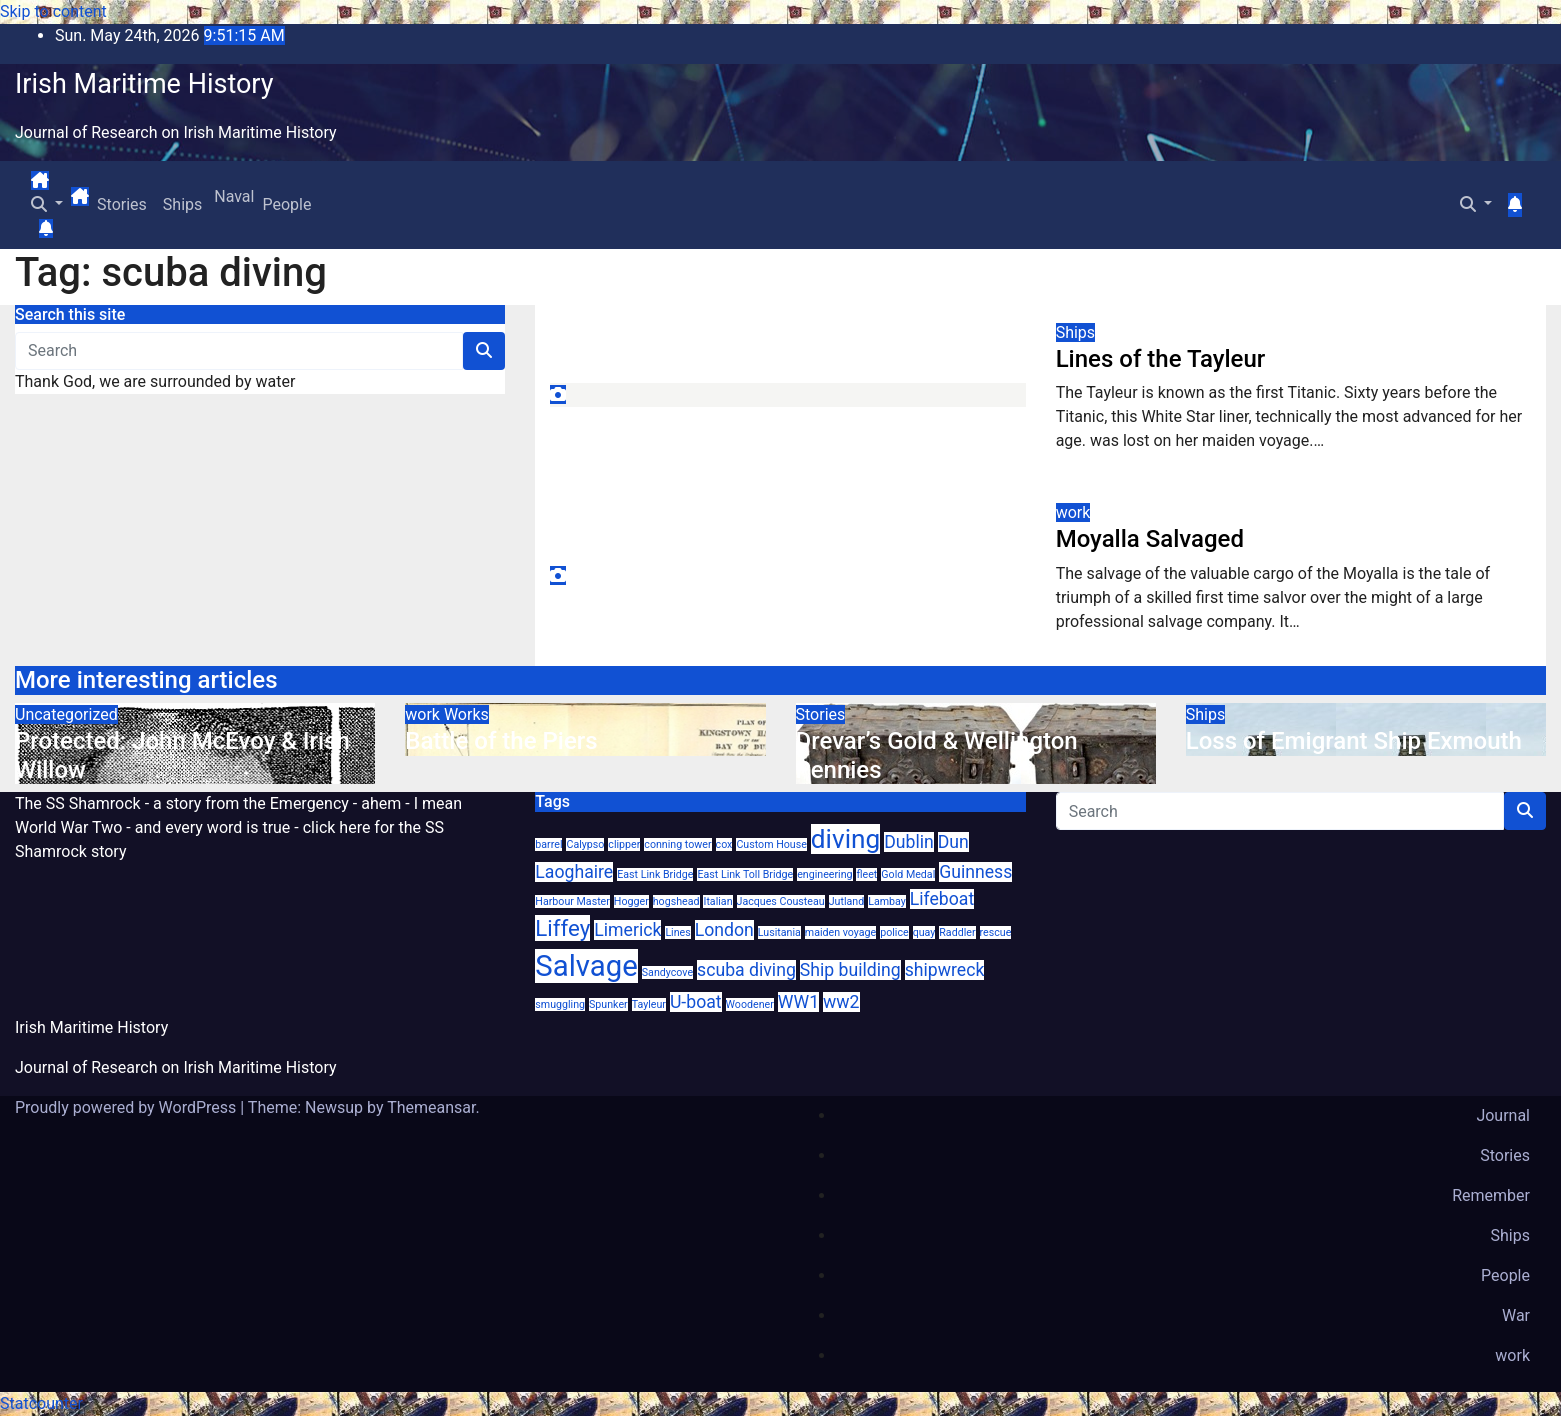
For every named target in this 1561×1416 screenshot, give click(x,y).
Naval (232, 196)
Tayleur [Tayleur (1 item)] (649, 1004)
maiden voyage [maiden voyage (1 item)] (840, 932)
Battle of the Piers (501, 741)
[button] (47, 204)
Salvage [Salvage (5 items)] (586, 966)
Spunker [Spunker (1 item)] (608, 1004)
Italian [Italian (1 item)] (717, 901)
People (286, 204)
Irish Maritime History (144, 84)
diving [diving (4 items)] (845, 839)
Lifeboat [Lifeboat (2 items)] (942, 899)
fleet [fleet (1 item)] (866, 874)
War (1516, 1315)
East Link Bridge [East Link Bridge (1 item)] (655, 874)
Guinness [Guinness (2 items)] (975, 872)
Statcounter (41, 1403)
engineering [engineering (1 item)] (824, 874)
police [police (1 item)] (894, 932)
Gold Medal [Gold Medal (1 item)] (908, 874)
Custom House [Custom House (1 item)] (771, 844)
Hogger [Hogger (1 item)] (631, 901)
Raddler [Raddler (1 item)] (957, 932)
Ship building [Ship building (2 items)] (850, 970)
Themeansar (431, 1107)
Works (466, 714)
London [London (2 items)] (724, 930)
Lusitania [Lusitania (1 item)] (779, 932)
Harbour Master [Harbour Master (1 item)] (572, 901)
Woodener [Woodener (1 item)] (750, 1004)
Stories (122, 204)
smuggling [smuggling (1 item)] (560, 1004)
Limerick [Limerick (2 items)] (627, 930)
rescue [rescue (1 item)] (996, 932)
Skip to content (53, 11)
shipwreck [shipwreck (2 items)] (945, 970)
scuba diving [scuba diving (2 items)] (746, 970)
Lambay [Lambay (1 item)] (887, 901)
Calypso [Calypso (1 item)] (585, 844)
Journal (1503, 1115)
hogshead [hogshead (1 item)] (676, 901)
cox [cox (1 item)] (724, 844)
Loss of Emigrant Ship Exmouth (1354, 741)
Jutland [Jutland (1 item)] (847, 901)
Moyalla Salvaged (1150, 539)
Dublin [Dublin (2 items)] (909, 842)
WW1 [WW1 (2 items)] (798, 1002)
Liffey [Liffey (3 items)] (562, 928)
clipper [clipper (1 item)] (624, 844)
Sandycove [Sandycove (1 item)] (667, 972)
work (1073, 512)
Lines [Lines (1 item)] (677, 932)
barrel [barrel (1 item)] (548, 844)
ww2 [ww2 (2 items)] (841, 1002)
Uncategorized (66, 714)
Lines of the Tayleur (1161, 359)
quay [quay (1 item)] (924, 932)
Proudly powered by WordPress (127, 1107)
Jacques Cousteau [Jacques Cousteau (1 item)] (781, 901)
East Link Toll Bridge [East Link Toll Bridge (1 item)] (745, 874)
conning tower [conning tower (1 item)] (677, 844)
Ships (182, 204)
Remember (1491, 1195)
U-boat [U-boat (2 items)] (696, 1002)
